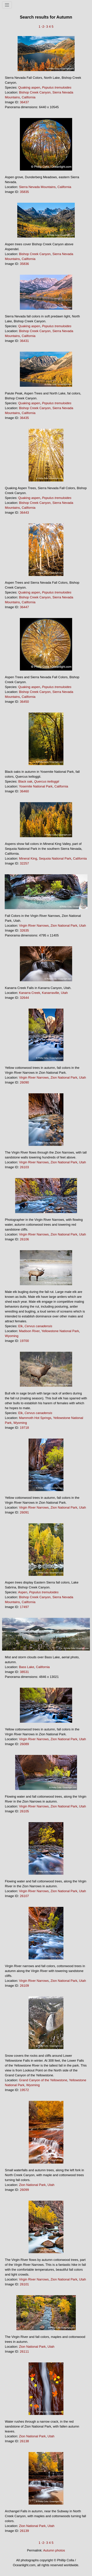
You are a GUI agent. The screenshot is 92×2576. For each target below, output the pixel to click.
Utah (82, 925)
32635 (24, 930)
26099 (24, 2190)
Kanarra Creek (29, 993)
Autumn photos (54, 2550)
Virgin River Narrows (34, 925)
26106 (24, 1239)
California (28, 97)
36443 (24, 512)
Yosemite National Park (36, 786)
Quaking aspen (29, 87)
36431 (24, 341)
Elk (20, 1326)
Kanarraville (50, 993)
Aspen (22, 1592)
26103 (24, 1167)
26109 (24, 1985)
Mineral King (28, 858)
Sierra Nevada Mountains (37, 187)
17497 (24, 1607)
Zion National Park (64, 925)
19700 (24, 1341)
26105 (24, 1811)
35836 (24, 264)
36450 (24, 701)
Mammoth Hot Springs (35, 1418)
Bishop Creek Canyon (35, 254)
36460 (24, 791)
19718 (24, 1427)
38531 (24, 1672)
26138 (24, 2441)
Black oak (25, 781)
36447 (24, 607)
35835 (24, 192)
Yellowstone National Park (60, 1331)
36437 (24, 102)
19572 (24, 2090)
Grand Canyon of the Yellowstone (43, 2080)
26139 (24, 2531)
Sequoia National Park (55, 858)
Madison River (29, 1331)
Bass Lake (26, 1667)
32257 (24, 863)
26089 (24, 1744)
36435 (24, 418)
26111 (24, 2351)
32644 (24, 997)
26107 (24, 1896)
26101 (24, 2284)
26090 (24, 1082)
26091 (24, 1512)
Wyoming (11, 1336)
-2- (43, 26)
